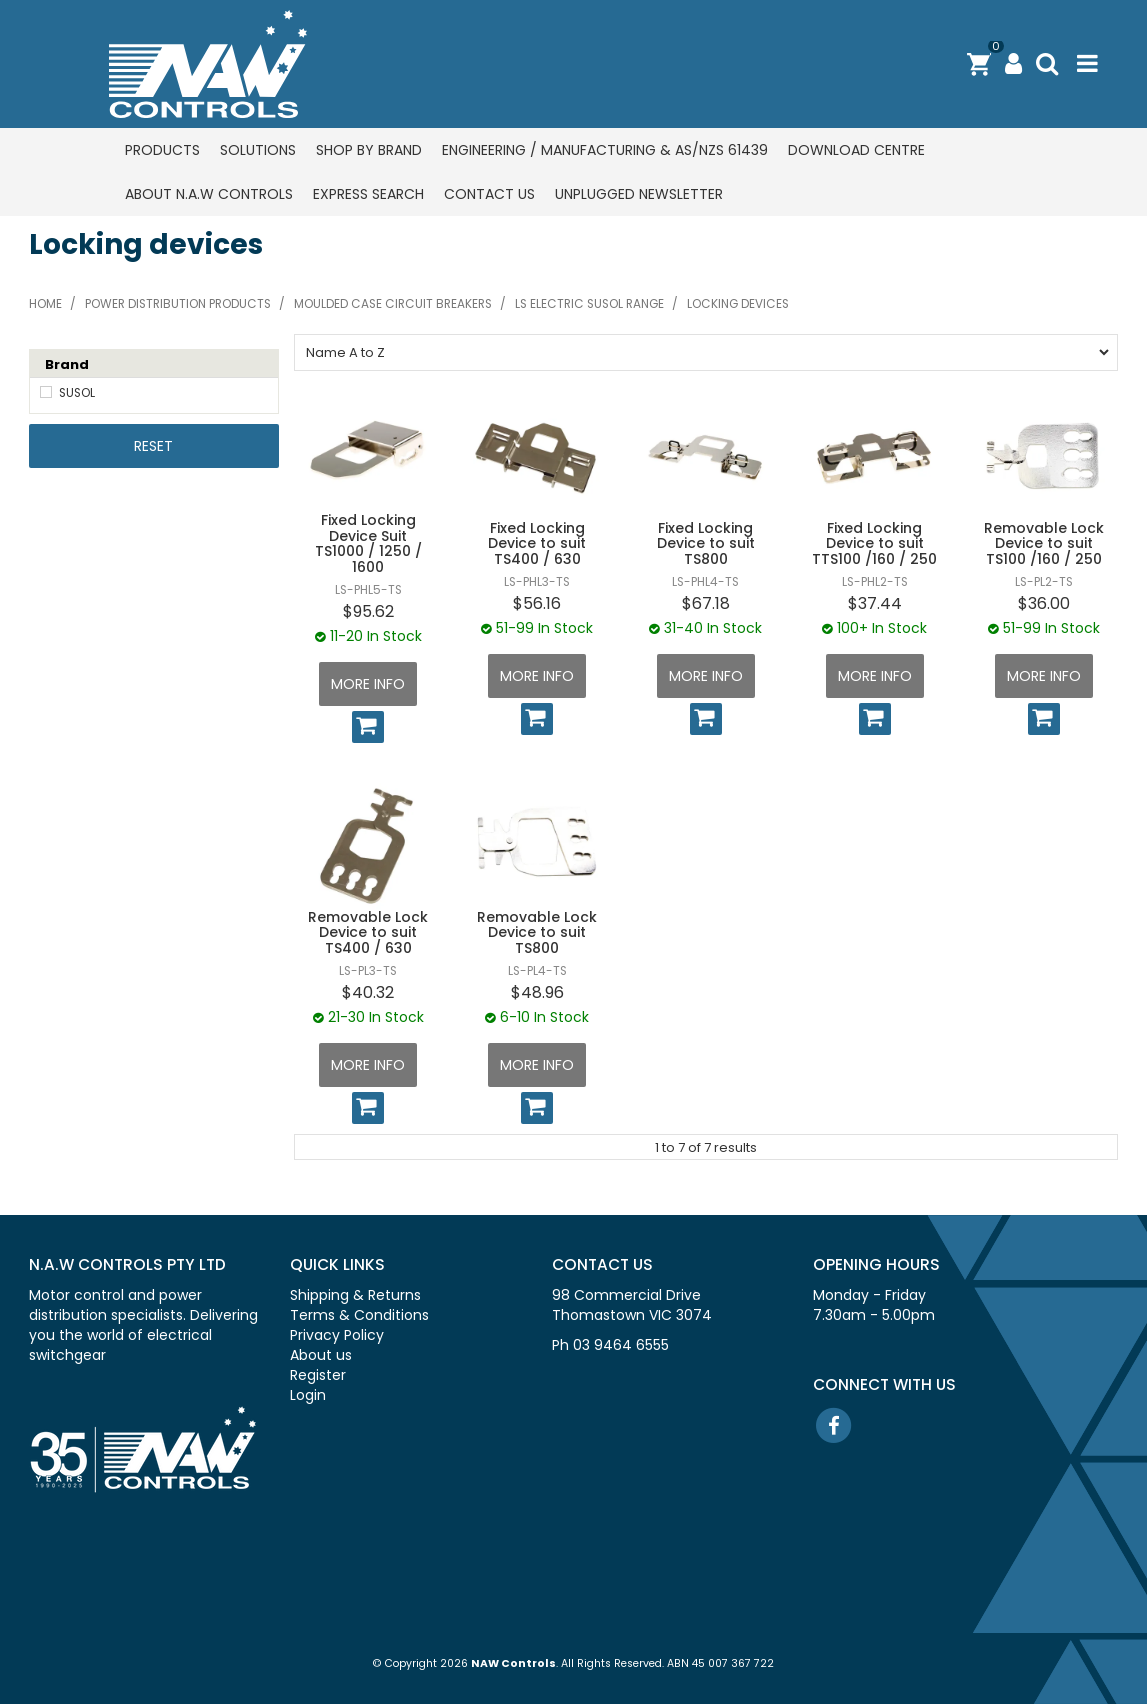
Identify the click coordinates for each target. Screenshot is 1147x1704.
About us (321, 1355)
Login (308, 1395)
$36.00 (1044, 603)
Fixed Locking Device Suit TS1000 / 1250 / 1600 (368, 543)
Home (45, 304)
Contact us (489, 194)
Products (162, 150)
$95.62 (368, 611)
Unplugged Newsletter (639, 194)
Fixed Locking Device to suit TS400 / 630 (537, 543)
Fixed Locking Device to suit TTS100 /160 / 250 (874, 543)
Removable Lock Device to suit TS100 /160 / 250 (1044, 543)
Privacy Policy (337, 1335)
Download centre (856, 150)
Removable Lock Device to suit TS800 (537, 932)
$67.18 (706, 603)
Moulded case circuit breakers (393, 304)
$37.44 (875, 603)
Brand (67, 364)
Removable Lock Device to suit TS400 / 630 (368, 932)
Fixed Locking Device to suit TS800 (706, 543)
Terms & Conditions (359, 1315)
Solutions (258, 150)
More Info (368, 684)
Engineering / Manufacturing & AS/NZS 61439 (605, 150)
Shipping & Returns (355, 1295)
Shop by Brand (369, 150)
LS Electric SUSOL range (589, 304)
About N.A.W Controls (209, 194)
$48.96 (537, 992)
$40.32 (368, 992)
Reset (153, 446)
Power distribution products (178, 304)
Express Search (368, 194)
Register (318, 1375)
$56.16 (537, 603)
